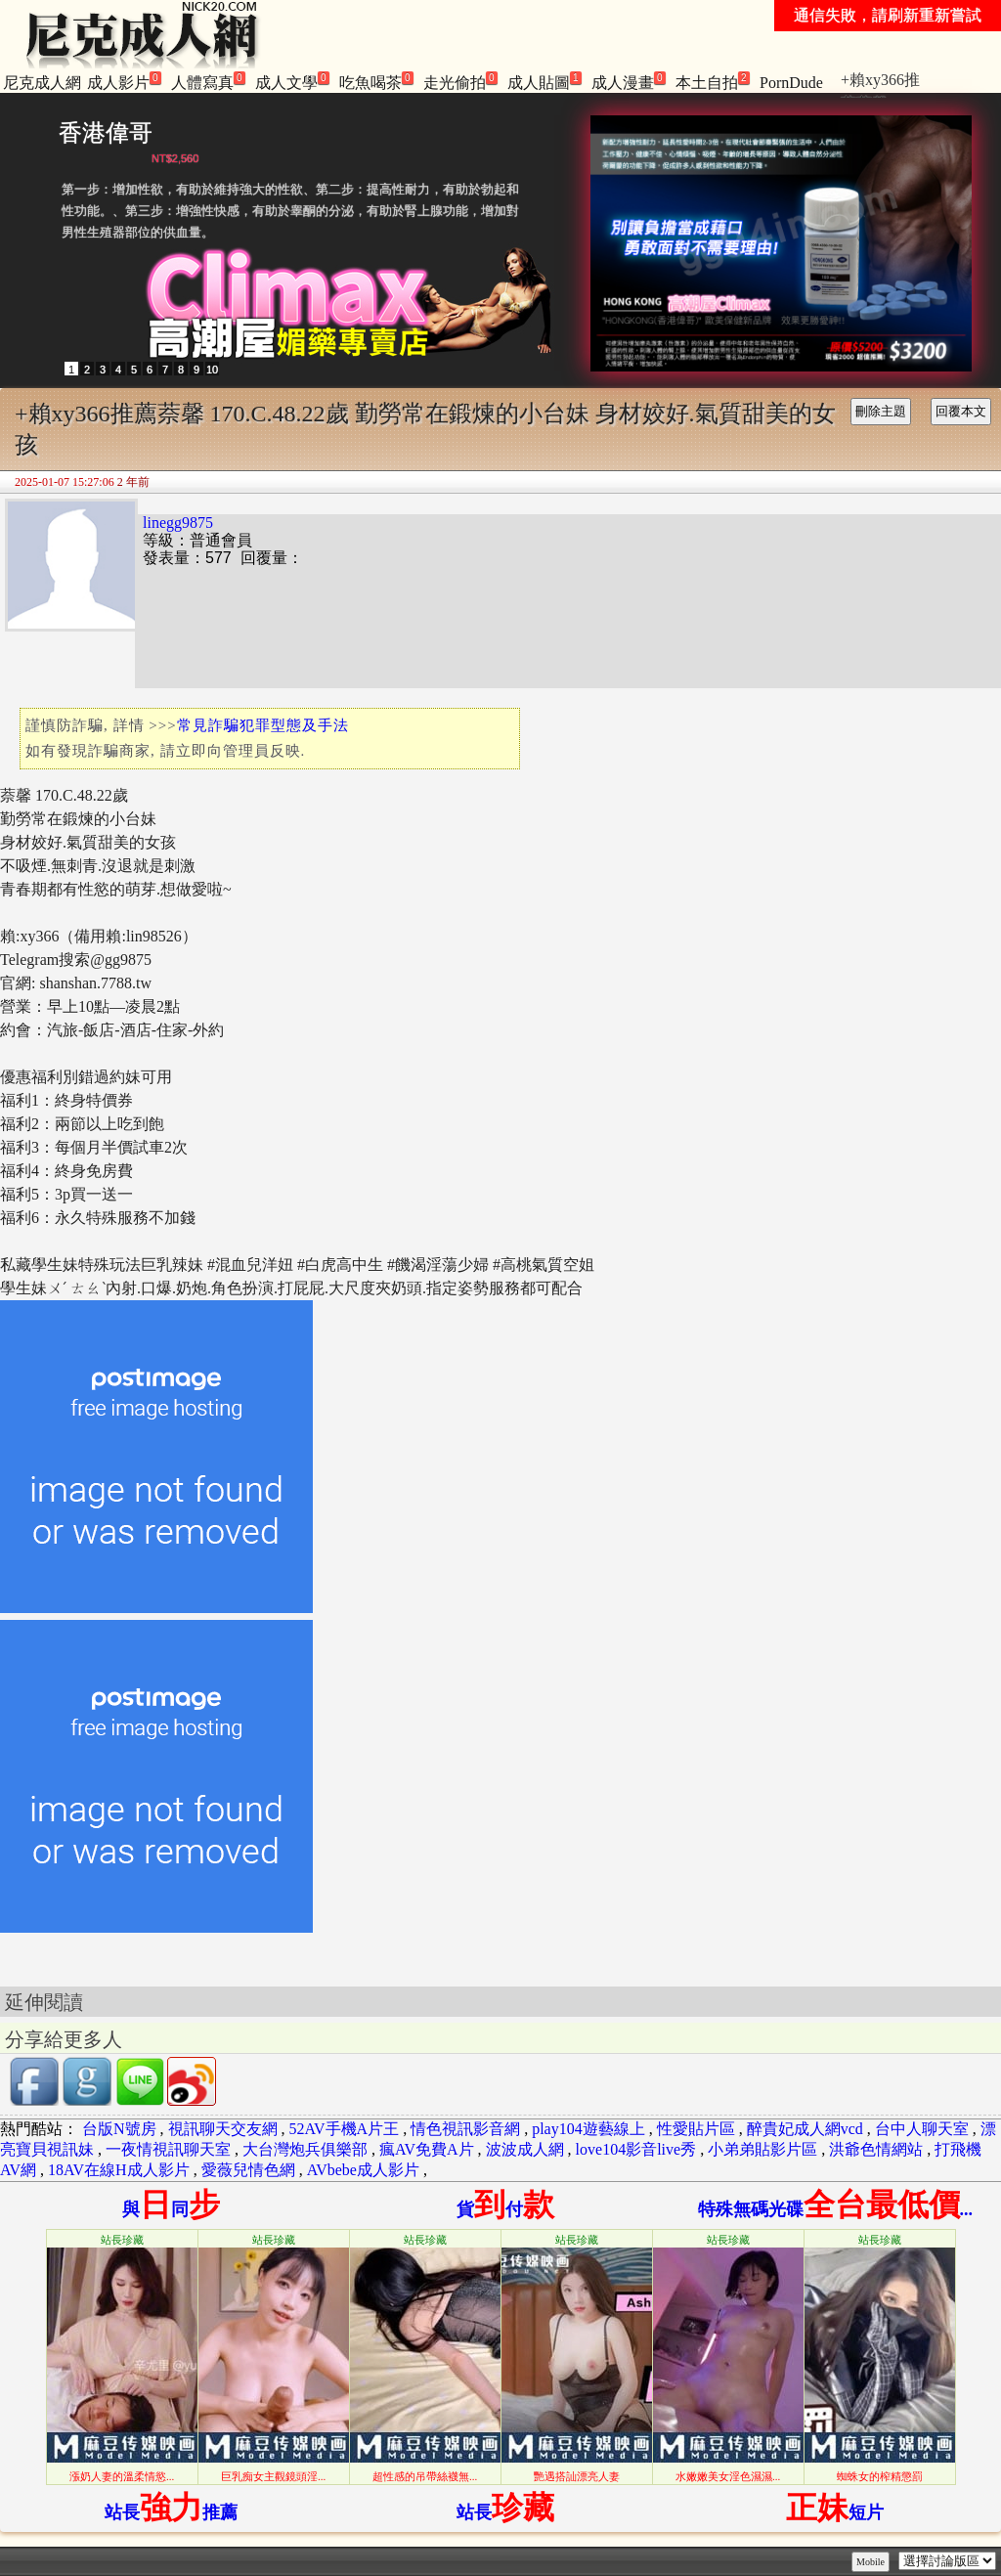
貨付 (505, 2209)
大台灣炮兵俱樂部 (305, 2149)
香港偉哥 (105, 132)
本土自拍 (712, 81)
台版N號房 (119, 2128)
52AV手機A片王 (344, 2128)
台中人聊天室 (922, 2128)
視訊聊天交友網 (223, 2128)
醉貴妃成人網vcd (805, 2128)
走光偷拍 (460, 81)
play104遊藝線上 (588, 2128)
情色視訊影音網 (465, 2128)
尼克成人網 (42, 82)
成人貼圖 (544, 81)
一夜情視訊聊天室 (168, 2149)
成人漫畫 (628, 81)
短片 (835, 2512)
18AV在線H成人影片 (119, 2169)
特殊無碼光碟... (836, 2209)
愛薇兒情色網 (248, 2169)
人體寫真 (208, 81)
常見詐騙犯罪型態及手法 (263, 725)
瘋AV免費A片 (426, 2149)
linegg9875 (178, 522)
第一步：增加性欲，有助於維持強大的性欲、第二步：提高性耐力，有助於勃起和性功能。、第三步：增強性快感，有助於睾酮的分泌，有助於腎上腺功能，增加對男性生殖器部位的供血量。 (290, 211)
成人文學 (292, 81)
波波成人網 (525, 2149)
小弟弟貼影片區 (762, 2149)
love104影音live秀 (636, 2149)
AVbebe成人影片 (363, 2169)
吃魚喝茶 (376, 81)
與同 (171, 2209)
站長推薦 (171, 2512)
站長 (505, 2512)
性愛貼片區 (696, 2128)
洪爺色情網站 (876, 2149)
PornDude (791, 82)
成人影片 (124, 81)
